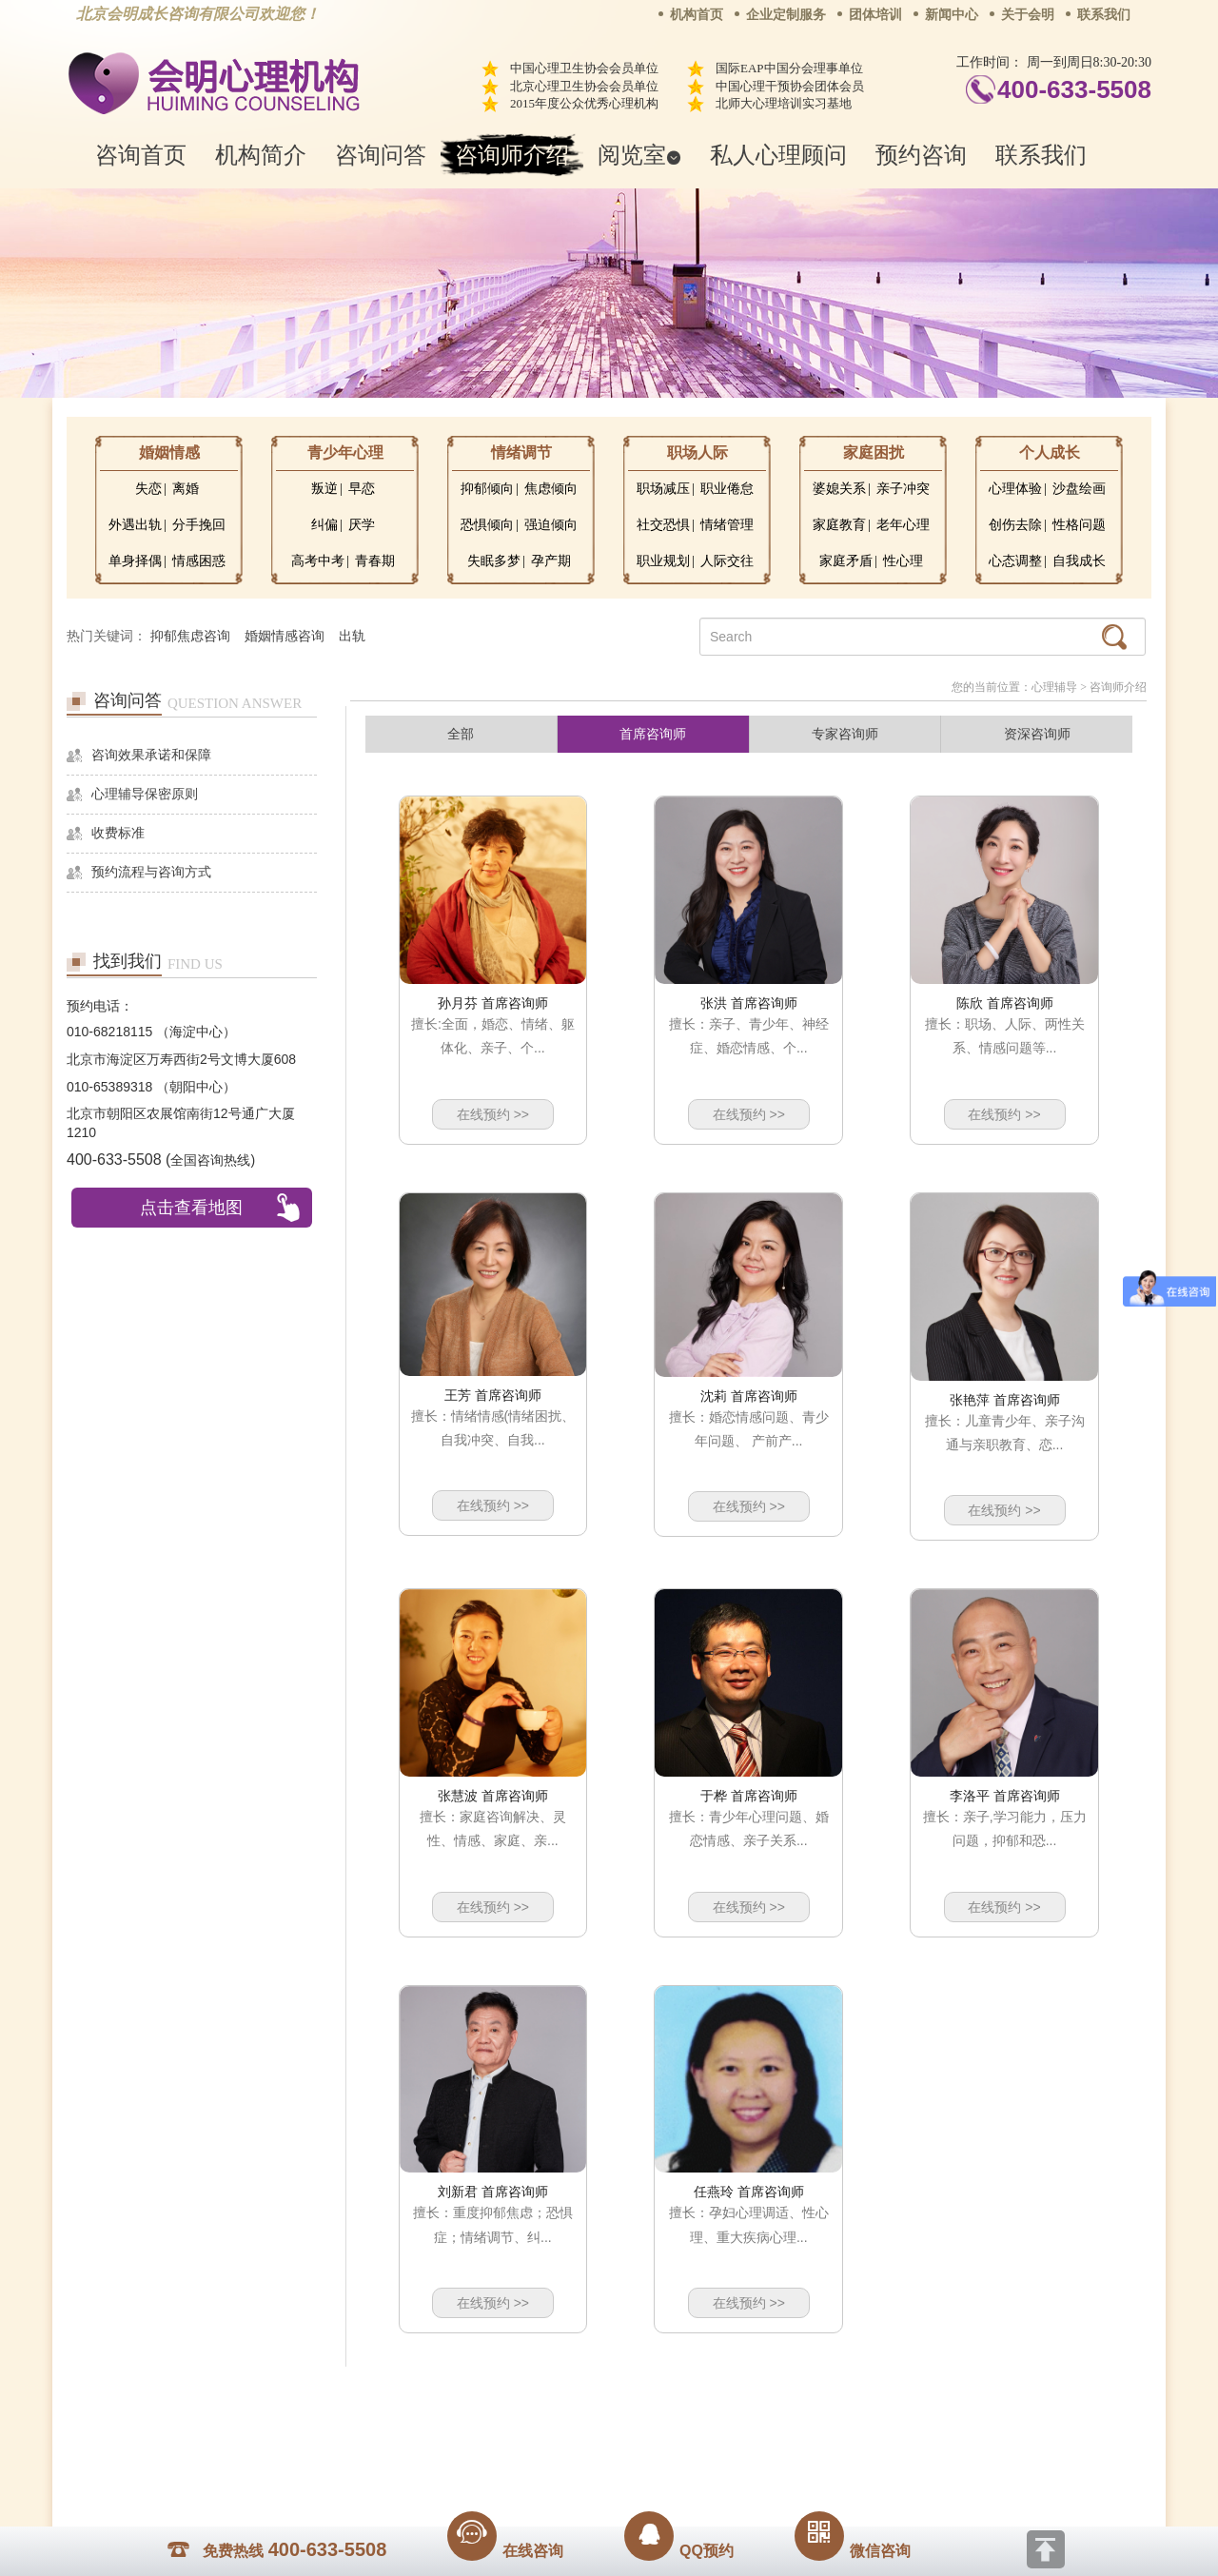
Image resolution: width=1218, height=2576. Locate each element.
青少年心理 (345, 452)
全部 (460, 734)
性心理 (903, 561)
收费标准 (118, 833)
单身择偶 (135, 561)
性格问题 (1079, 525)
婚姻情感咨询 (284, 636)
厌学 (361, 525)
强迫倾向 (551, 525)
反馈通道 (648, 2396)
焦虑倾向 (551, 489)
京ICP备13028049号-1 (680, 2422)
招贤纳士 (571, 2396)
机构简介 (260, 154)
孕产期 (551, 561)
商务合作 (494, 2396)
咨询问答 (380, 154)
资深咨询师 (1037, 734)
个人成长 (1049, 452)
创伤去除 (1015, 525)
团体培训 (875, 15)
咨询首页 (141, 154)
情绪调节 (521, 452)
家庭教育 (839, 525)
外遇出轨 (135, 525)
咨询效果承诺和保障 (151, 755)
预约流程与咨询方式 (151, 872)
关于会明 (1027, 15)
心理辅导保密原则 (144, 794)
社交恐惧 (663, 525)
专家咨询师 (845, 734)
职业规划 (663, 561)
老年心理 (903, 525)
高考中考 (317, 561)
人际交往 (727, 561)
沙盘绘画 (1079, 489)
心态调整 (1015, 561)
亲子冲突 (903, 489)
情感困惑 (199, 561)
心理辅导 (1054, 687)
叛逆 (324, 489)
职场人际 (697, 452)
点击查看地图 (191, 1207)
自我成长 (1079, 561)
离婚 (185, 489)
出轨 (352, 636)
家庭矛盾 (846, 561)
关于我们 (416, 2396)
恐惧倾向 (487, 525)
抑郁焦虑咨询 (190, 636)
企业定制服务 (786, 15)
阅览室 (639, 154)
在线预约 (493, 1114)
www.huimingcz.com (596, 2439)
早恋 (361, 489)
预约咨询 (921, 154)
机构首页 (696, 15)
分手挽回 (199, 525)
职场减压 (663, 489)
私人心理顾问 (778, 154)
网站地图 (725, 2396)
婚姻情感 (169, 452)
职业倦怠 (727, 489)
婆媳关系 (839, 489)
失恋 (148, 489)
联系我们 (1103, 15)
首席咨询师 (652, 734)
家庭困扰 (873, 452)
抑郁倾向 (487, 489)
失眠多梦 (494, 561)
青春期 (375, 561)
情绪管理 (727, 525)
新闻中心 (951, 15)
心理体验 (1015, 489)
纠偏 (324, 525)
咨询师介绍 (512, 154)
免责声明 (802, 2396)
